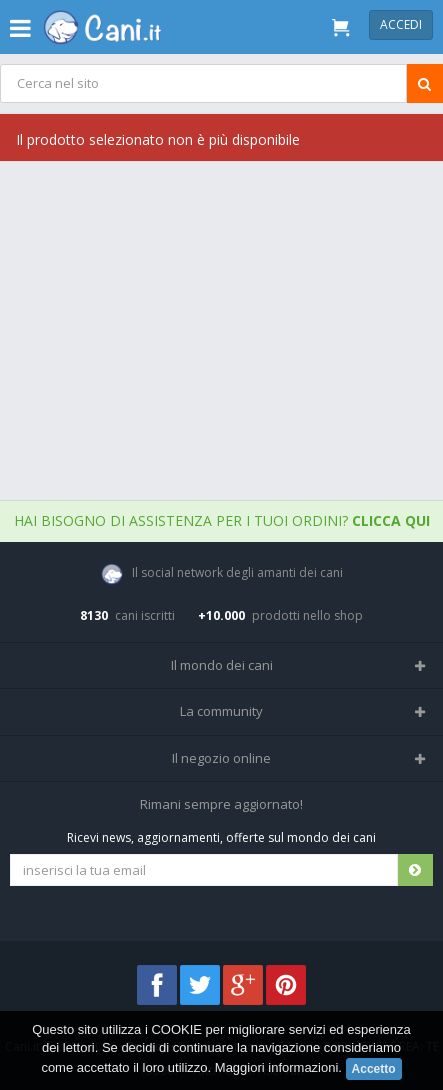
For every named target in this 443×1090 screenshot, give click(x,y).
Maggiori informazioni (277, 1067)
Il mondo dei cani (222, 665)
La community (221, 711)
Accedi (401, 24)
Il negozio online (221, 758)
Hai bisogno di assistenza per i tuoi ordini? (222, 520)
